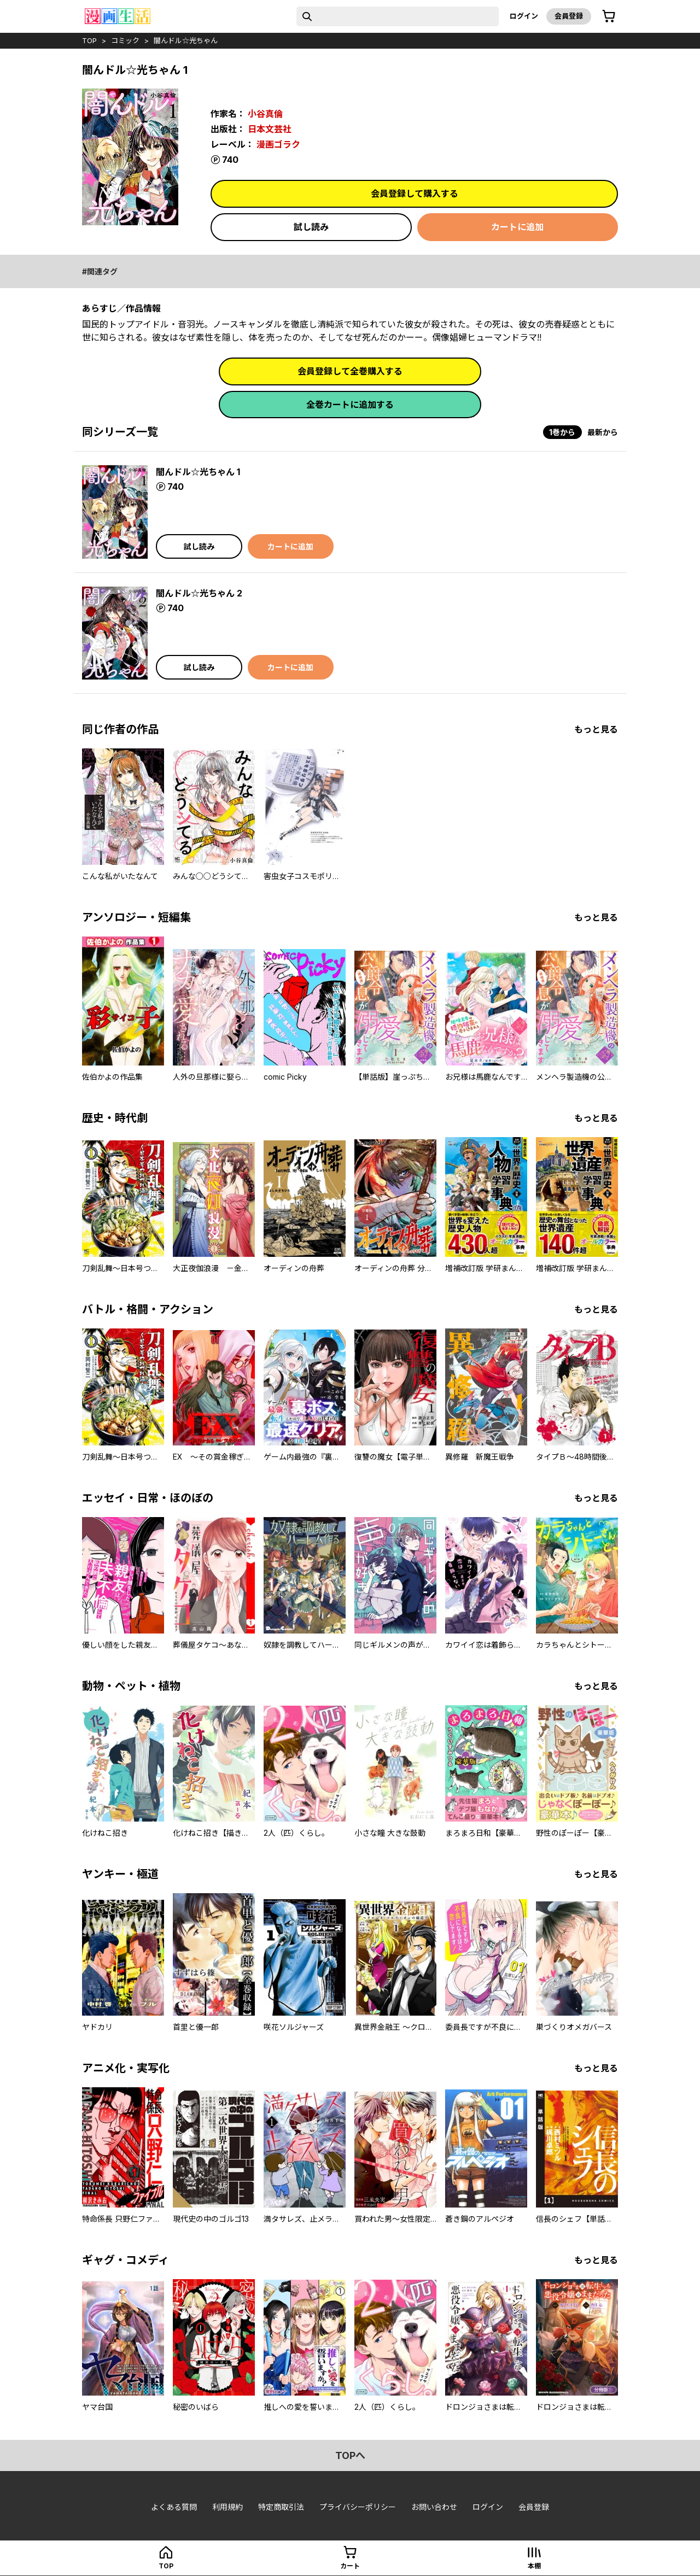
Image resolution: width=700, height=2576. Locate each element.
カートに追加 (517, 226)
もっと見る (596, 729)
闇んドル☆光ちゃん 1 (198, 471)
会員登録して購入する (414, 193)
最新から (602, 432)
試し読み (311, 226)
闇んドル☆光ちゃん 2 (199, 593)
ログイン (524, 15)
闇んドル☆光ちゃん (186, 40)
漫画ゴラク (278, 144)
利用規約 (227, 2506)
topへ (350, 2455)
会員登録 (569, 15)
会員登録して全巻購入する (350, 371)
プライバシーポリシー (357, 2506)
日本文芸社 (269, 129)
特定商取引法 (281, 2506)
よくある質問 (174, 2506)
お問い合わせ (434, 2506)
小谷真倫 (265, 113)
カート (350, 2566)
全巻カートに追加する (350, 404)
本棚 (534, 2566)
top (89, 40)
